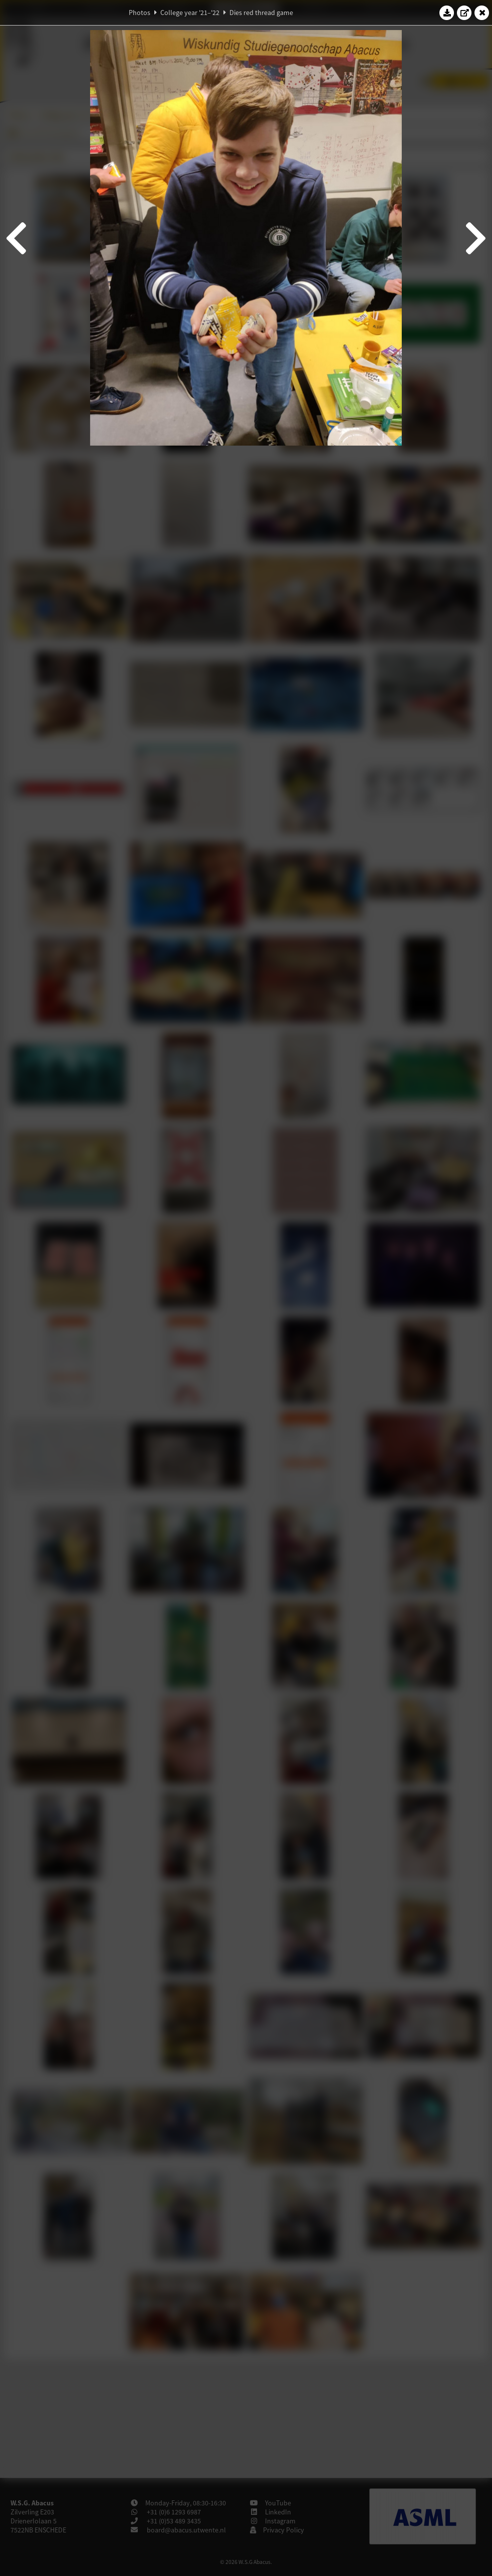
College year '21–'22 (189, 12)
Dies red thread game (261, 12)
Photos (139, 12)
